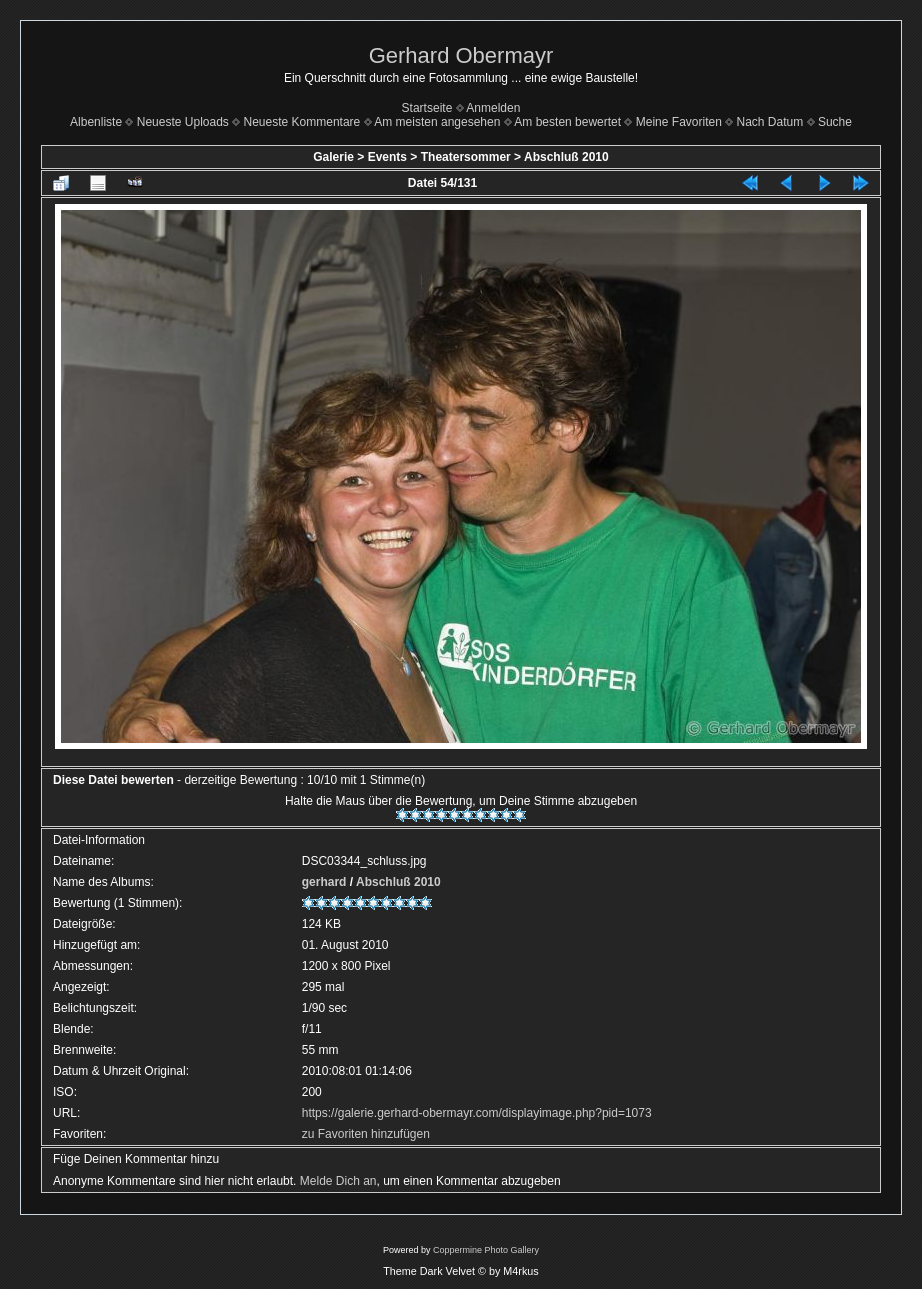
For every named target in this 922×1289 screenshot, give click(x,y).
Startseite (427, 108)
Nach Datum (770, 122)
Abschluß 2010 (566, 157)
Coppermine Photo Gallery (486, 1250)
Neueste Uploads (183, 122)
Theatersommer (466, 157)
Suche (835, 122)
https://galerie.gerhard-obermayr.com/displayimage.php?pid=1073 (477, 1113)
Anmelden (493, 108)
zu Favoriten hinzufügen (366, 1134)
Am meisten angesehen (437, 122)
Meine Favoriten (679, 122)
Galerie (333, 157)
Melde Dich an (338, 1181)
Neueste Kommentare (302, 122)
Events (387, 157)
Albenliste (96, 122)
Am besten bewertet (567, 122)
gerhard (324, 882)
